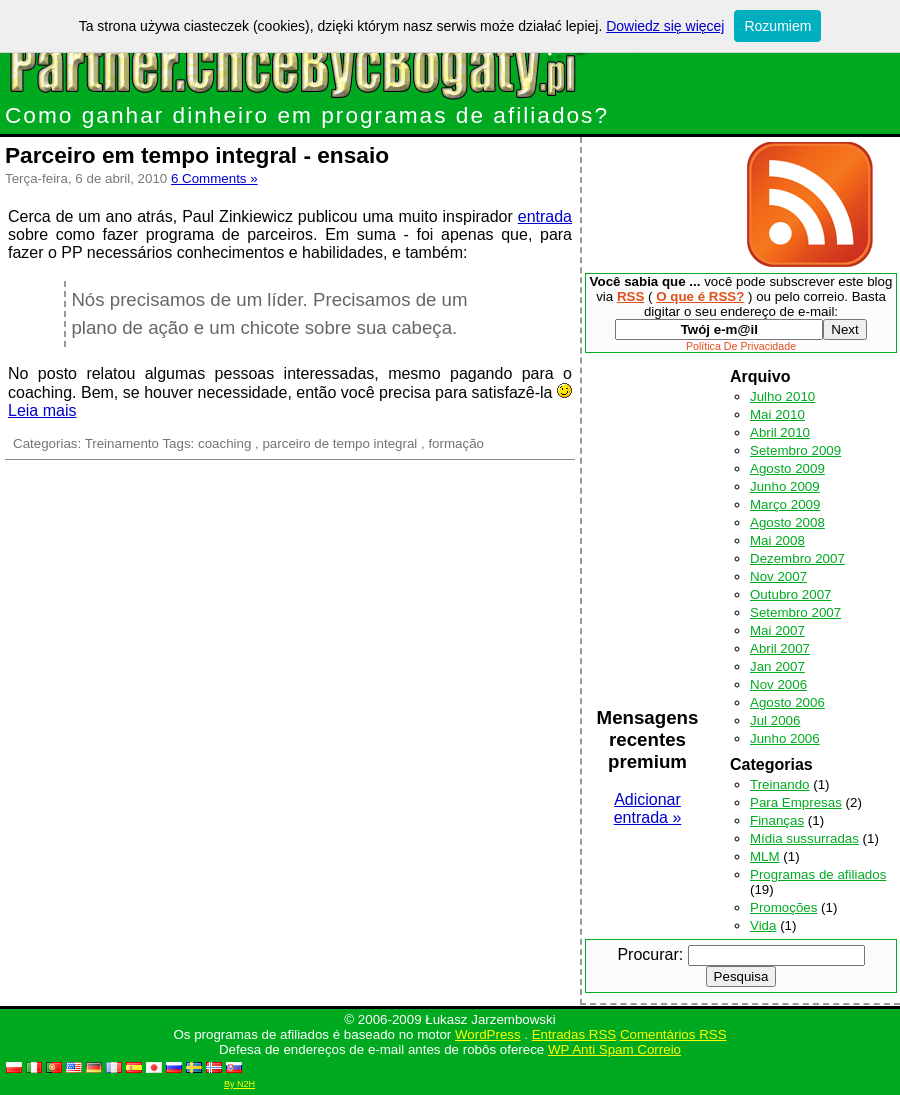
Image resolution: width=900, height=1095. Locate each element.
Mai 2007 (777, 630)
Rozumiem (777, 26)
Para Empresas (796, 802)
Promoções (783, 907)
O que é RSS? (700, 296)
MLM (765, 856)
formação (456, 443)
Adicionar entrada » (648, 808)
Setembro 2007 (795, 612)
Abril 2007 (780, 648)
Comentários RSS (673, 1034)
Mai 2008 (777, 540)
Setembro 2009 (795, 450)
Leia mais (42, 410)
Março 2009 (785, 504)
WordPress (488, 1034)
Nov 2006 (778, 684)
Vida (763, 925)
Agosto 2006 (787, 702)
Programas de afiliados (818, 874)
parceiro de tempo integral (339, 443)
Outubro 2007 (791, 594)
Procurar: (650, 954)
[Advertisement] (660, 204)
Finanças (777, 820)
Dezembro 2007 (797, 558)
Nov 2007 (778, 576)
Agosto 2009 (787, 468)
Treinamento (122, 443)
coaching (224, 443)
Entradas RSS (574, 1034)
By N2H (239, 1084)
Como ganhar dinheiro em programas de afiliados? (307, 115)
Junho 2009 (785, 486)
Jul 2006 (775, 720)
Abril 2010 (780, 432)
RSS (630, 296)
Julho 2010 (782, 396)
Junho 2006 (785, 738)
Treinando (780, 784)
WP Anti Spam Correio (614, 1049)
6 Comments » (214, 178)
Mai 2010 (777, 414)
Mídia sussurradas (804, 838)
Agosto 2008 (787, 522)
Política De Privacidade (741, 346)
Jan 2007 (777, 666)
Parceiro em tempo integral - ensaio (197, 155)
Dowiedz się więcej (665, 26)
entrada (545, 216)
